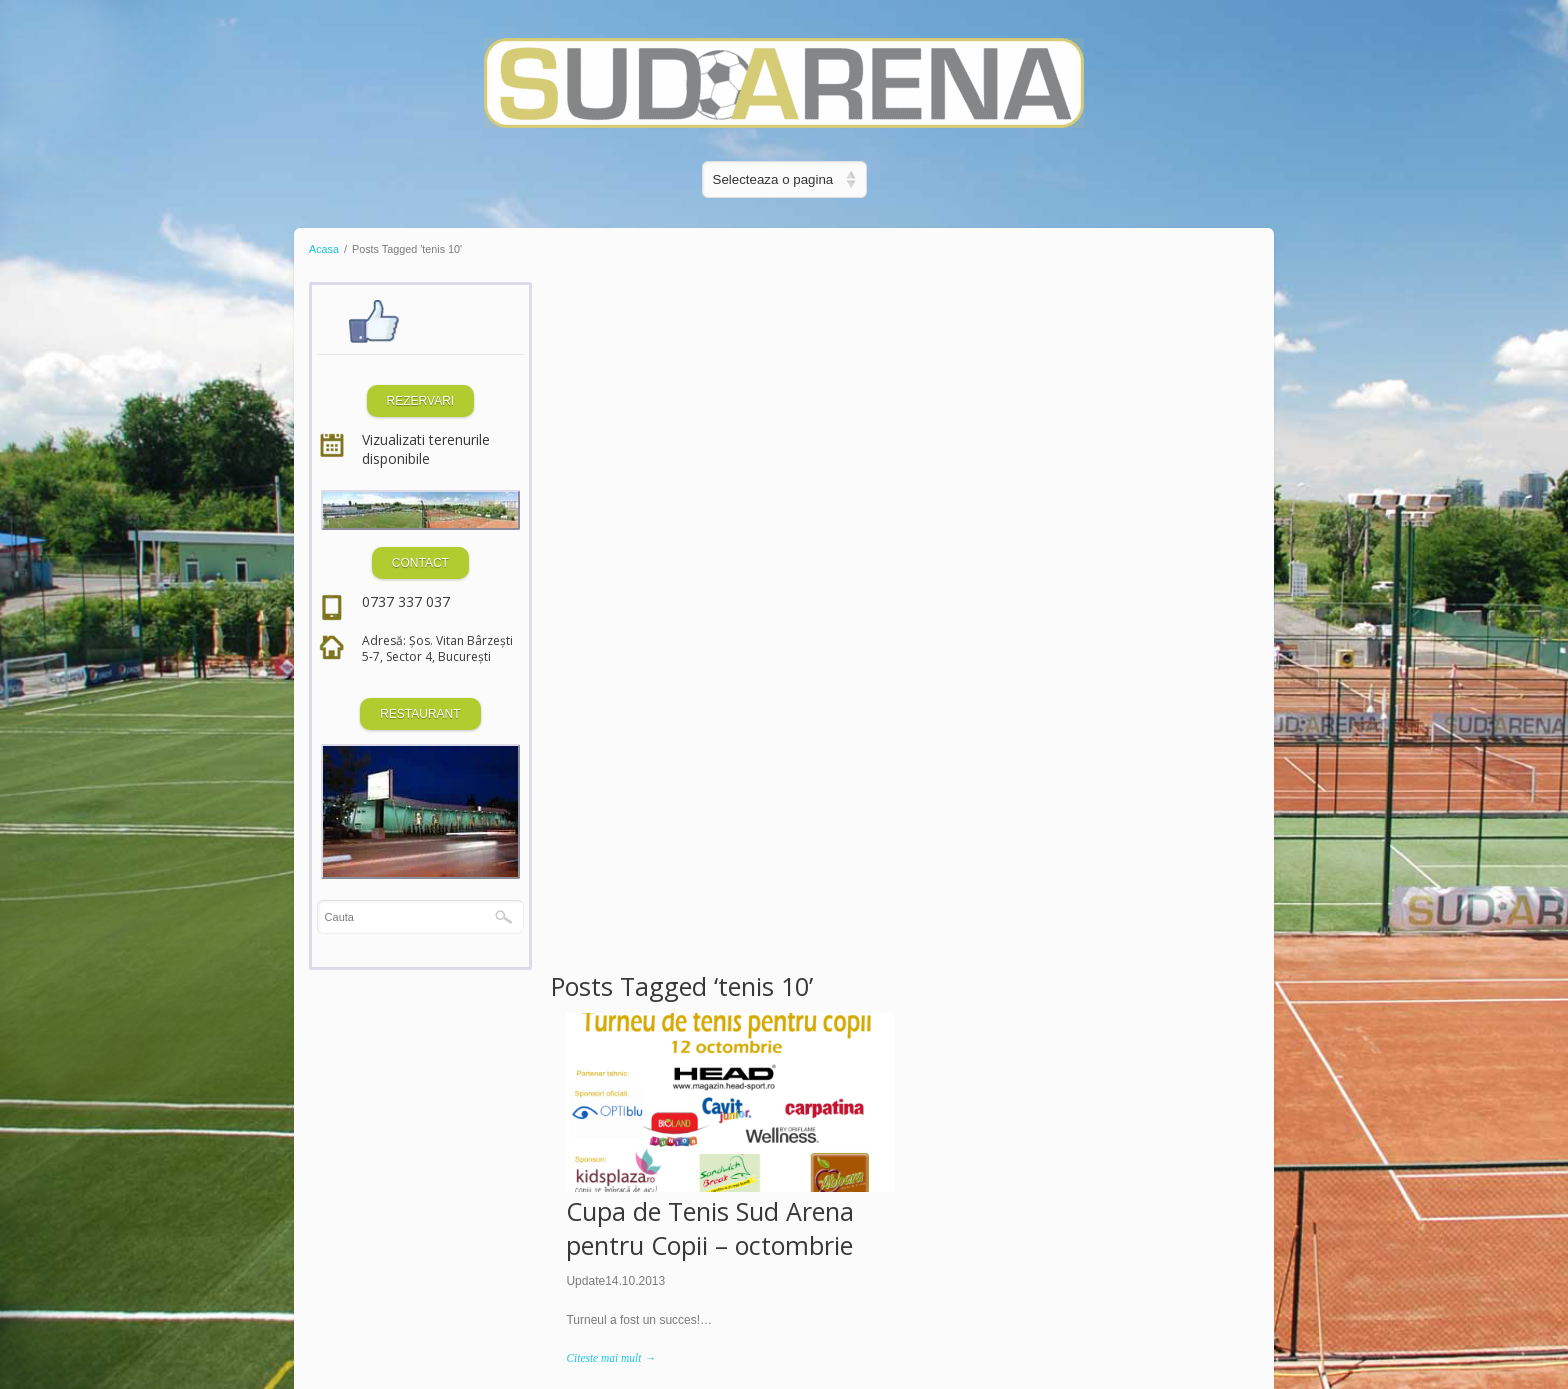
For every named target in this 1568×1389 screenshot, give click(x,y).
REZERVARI (417, 401)
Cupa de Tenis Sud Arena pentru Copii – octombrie (713, 537)
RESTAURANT (416, 714)
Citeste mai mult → (613, 668)
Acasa (324, 249)
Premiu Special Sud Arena (1067, 520)
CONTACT (416, 563)
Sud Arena (1173, 557)
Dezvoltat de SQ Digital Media (409, 1328)
